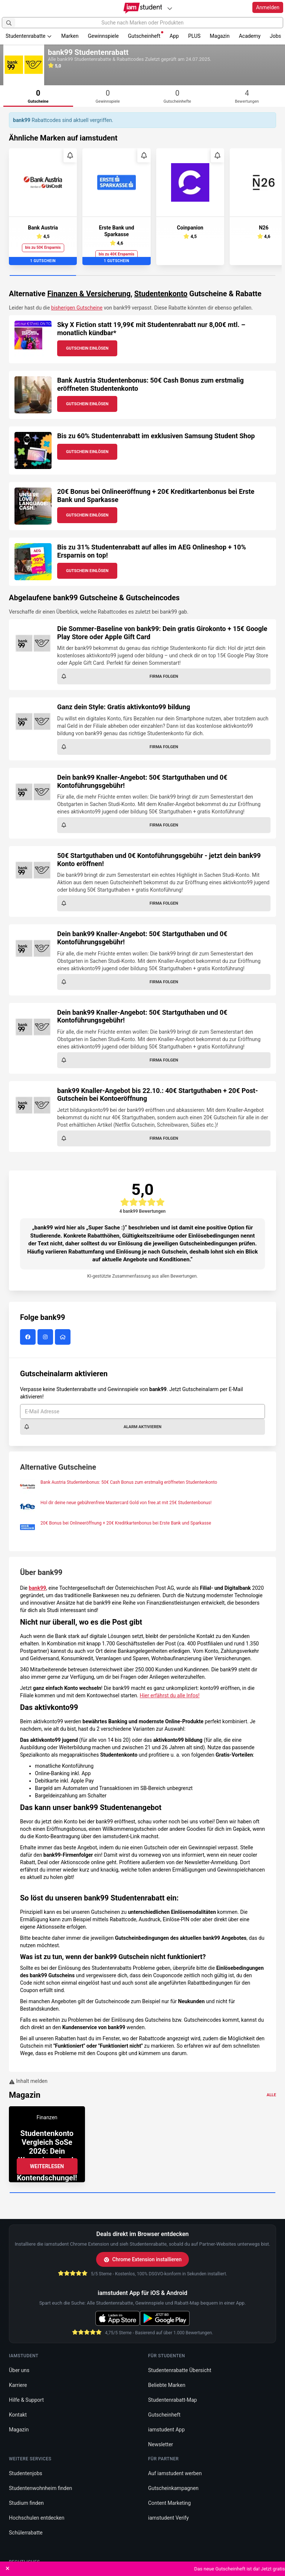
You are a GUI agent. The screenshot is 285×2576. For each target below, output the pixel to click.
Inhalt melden (28, 2081)
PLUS (194, 36)
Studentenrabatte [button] (29, 36)
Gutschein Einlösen (87, 348)
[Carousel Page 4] (242, 276)
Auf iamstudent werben (175, 2473)
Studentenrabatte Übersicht (179, 2370)
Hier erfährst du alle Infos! (169, 1695)
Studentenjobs (25, 2473)
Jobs (275, 36)
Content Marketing (169, 2503)
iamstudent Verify (168, 2518)
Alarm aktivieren (92, 1426)
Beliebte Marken (166, 2385)
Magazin (219, 36)
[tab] (38, 96)
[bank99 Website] (63, 1337)
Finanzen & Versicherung (88, 293)
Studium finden (26, 2503)
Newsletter (160, 2444)
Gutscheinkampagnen (173, 2488)
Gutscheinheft (145, 35)
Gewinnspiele (103, 36)
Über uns (19, 2370)
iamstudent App (166, 2430)
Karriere (18, 2385)
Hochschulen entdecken (37, 2518)
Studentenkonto (160, 293)
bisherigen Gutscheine (76, 308)
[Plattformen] (169, 8)
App (174, 36)
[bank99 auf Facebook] (28, 1337)
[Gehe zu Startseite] (143, 8)
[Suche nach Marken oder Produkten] (142, 22)
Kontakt (18, 2415)
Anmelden (267, 7)
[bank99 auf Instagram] (46, 1337)
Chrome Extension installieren (143, 2259)
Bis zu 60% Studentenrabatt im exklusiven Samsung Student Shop (156, 436)
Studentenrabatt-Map (172, 2400)
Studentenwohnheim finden (40, 2488)
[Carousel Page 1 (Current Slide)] (43, 276)
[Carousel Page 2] (109, 276)
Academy (250, 36)
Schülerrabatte (26, 2533)
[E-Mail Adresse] (142, 1411)
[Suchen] (9, 22)
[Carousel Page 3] (175, 276)
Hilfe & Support (26, 2400)
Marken (70, 36)
